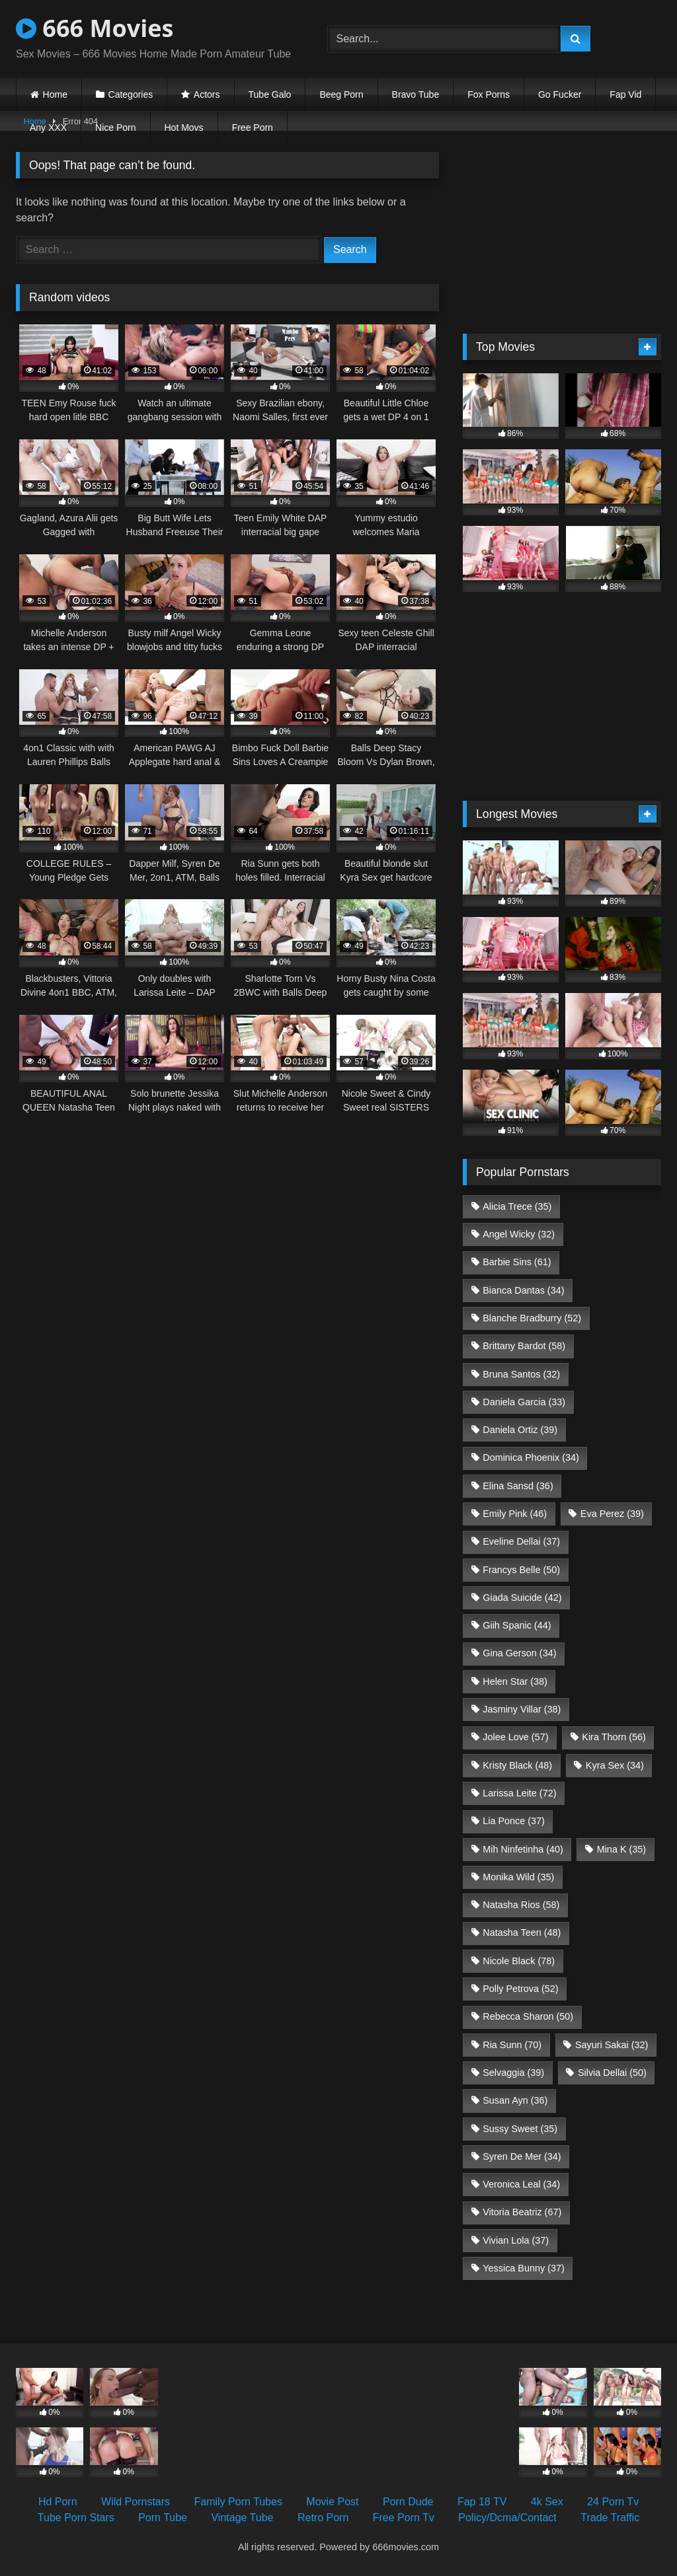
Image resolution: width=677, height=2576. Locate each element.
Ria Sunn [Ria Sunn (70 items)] (512, 2045)
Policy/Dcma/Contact (507, 2517)
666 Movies (94, 28)
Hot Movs (184, 127)
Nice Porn (115, 127)
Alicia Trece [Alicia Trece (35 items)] (517, 1206)
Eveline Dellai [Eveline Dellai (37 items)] (521, 1541)
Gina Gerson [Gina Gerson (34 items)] (519, 1653)
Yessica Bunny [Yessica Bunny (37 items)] (523, 2268)
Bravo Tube (416, 94)
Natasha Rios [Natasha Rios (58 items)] (521, 1904)
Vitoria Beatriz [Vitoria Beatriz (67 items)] (522, 2212)
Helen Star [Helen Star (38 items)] (515, 1681)
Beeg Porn (341, 94)
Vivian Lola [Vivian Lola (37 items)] (516, 2240)
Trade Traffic (609, 2517)
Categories (130, 94)
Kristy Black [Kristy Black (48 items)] (517, 1765)
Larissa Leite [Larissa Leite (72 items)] (519, 1793)
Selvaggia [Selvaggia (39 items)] (513, 2072)
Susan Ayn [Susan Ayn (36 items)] (515, 2100)
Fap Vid (625, 94)
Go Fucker (559, 94)
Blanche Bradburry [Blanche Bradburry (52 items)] (532, 1318)
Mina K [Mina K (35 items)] (621, 1849)
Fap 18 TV (482, 2501)
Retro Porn (323, 2517)
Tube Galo (270, 94)
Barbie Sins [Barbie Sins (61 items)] (517, 1262)
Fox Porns (488, 94)
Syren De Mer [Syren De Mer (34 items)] (522, 2156)
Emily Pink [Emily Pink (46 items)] (515, 1513)
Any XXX (48, 127)
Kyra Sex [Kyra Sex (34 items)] (615, 1765)
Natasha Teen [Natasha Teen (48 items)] (522, 1932)
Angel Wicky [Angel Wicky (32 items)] (519, 1234)
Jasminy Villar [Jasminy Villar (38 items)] (522, 1709)
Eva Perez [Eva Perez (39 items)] (612, 1513)
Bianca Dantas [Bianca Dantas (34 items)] (523, 1290)
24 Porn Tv (613, 2501)
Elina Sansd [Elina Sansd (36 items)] (518, 1486)
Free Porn (252, 127)
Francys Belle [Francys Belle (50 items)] (521, 1569)
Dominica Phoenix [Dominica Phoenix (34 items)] (531, 1457)
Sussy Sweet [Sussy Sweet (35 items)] (520, 2128)
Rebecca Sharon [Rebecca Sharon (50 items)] (528, 2016)
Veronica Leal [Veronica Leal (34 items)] (521, 2184)
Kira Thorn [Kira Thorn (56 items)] (614, 1737)
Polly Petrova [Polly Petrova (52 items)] (520, 1988)
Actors (207, 94)
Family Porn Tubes (238, 2501)
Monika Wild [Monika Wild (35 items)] (518, 1877)
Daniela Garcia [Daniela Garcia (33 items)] (524, 1402)
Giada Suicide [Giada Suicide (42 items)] (522, 1597)
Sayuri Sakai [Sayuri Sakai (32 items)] (611, 2045)
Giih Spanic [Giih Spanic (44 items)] (517, 1625)
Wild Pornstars (135, 2501)
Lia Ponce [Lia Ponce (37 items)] (514, 1821)
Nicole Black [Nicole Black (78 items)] (519, 1961)
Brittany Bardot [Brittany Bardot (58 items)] (524, 1346)
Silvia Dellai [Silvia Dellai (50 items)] (612, 2072)
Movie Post (332, 2501)
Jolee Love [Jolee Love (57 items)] (515, 1737)
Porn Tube (162, 2517)
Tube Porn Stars (76, 2517)
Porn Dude (408, 2501)
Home (55, 94)
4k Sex (547, 2501)
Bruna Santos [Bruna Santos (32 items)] (521, 1374)
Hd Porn (57, 2501)
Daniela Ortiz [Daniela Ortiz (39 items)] (520, 1429)
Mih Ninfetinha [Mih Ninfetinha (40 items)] (523, 1849)
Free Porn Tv (403, 2517)
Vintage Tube (242, 2517)
